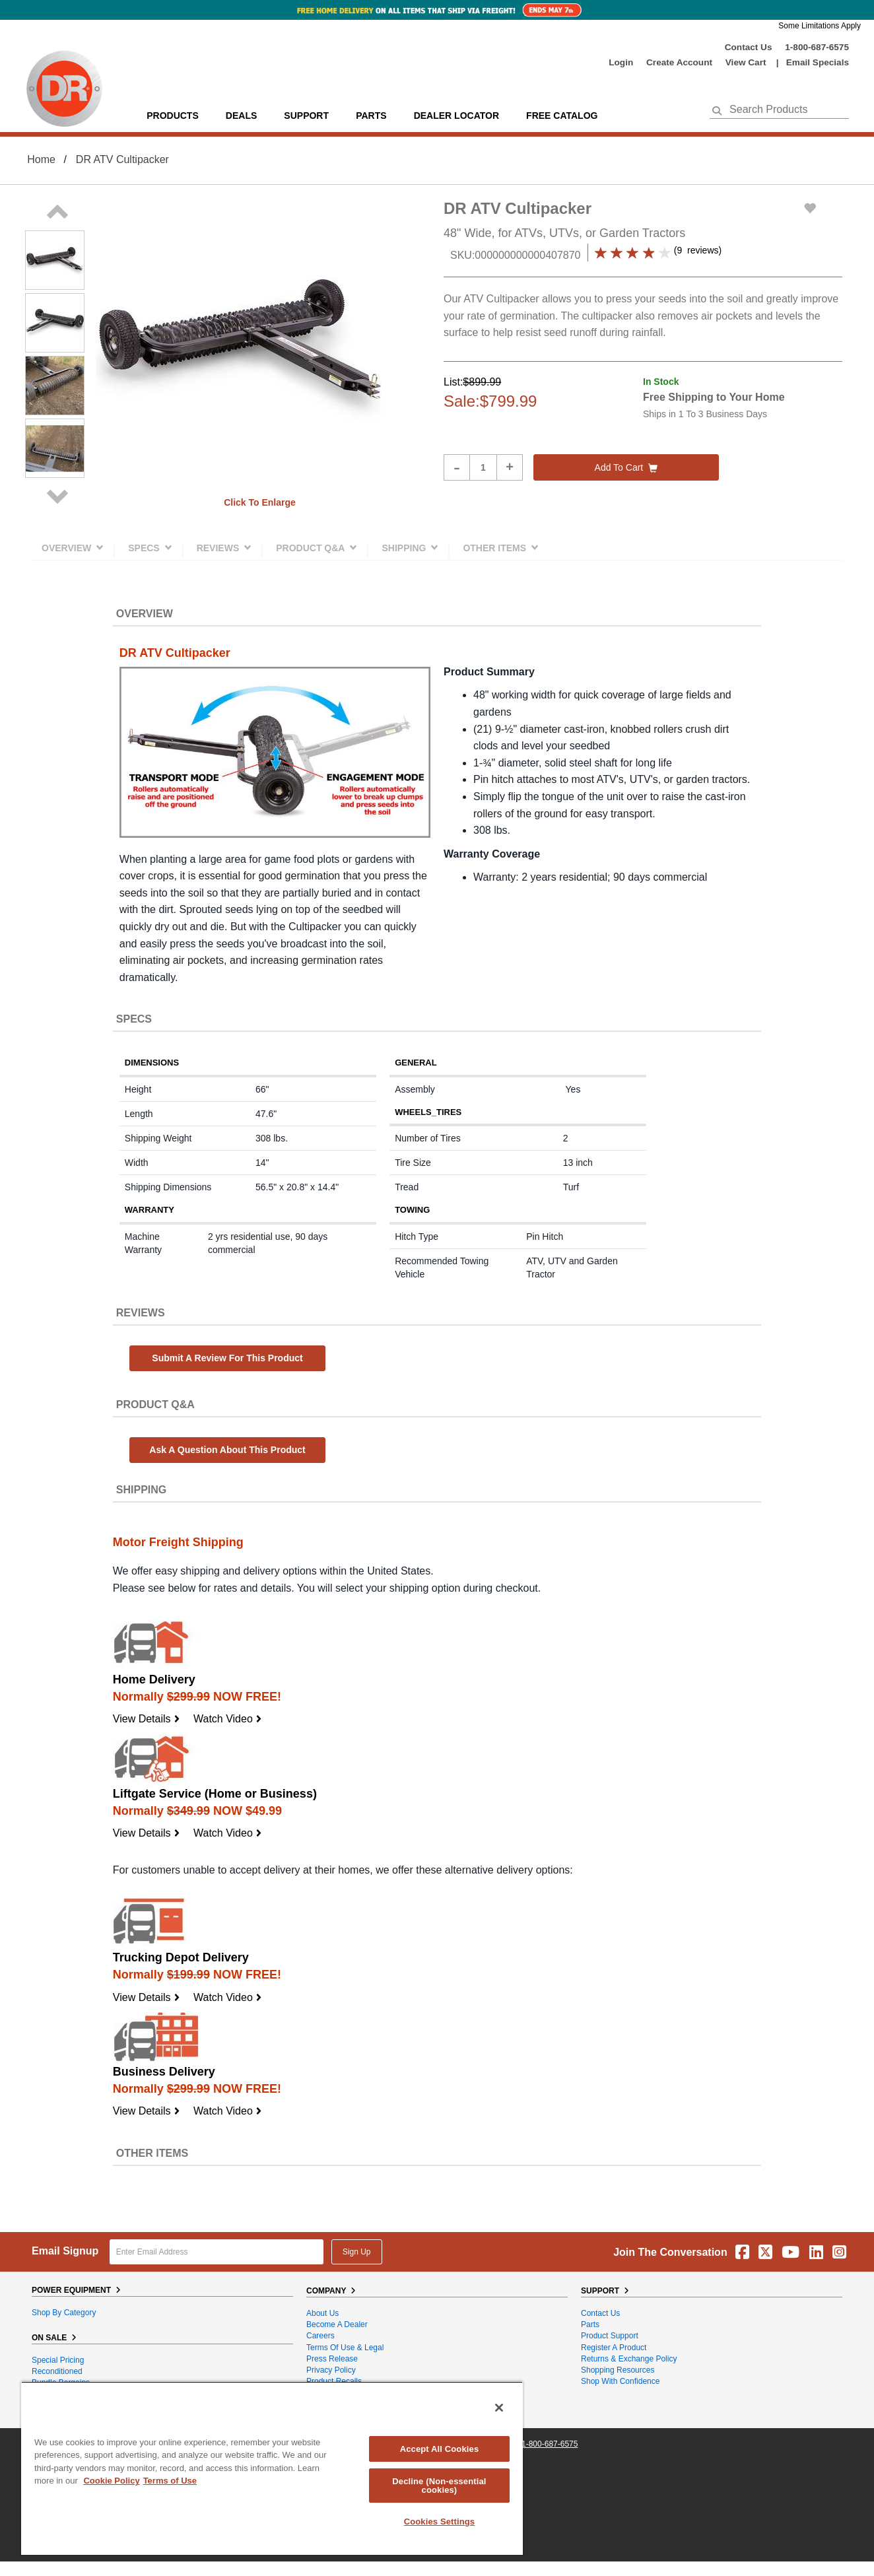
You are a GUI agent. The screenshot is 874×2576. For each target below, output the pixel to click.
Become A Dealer (337, 2324)
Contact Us (748, 47)
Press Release (332, 2358)
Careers (320, 2335)
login (621, 62)
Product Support (609, 2335)
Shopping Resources (617, 2370)
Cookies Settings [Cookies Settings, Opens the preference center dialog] (439, 2521)
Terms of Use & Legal (345, 2347)
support (306, 115)
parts (371, 115)
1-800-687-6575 (817, 47)
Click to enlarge (260, 502)
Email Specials (817, 62)
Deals (241, 115)
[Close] (499, 2407)
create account (679, 62)
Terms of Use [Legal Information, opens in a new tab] (170, 2481)
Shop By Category (64, 2312)
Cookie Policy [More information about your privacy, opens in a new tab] (111, 2481)
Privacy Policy (331, 2370)
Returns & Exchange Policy (629, 2358)
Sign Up (357, 2251)
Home (41, 159)
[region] (272, 2468)
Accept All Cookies (439, 2449)
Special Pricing (58, 2360)
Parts (590, 2324)
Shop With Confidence (620, 2381)
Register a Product (613, 2347)
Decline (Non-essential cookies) (439, 2485)
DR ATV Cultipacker (122, 159)
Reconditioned (57, 2371)
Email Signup (65, 2250)
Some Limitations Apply (819, 25)
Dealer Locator (456, 115)
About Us (322, 2313)
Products (173, 115)
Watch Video (227, 1718)
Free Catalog (561, 115)
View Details (146, 1718)
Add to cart (626, 467)
